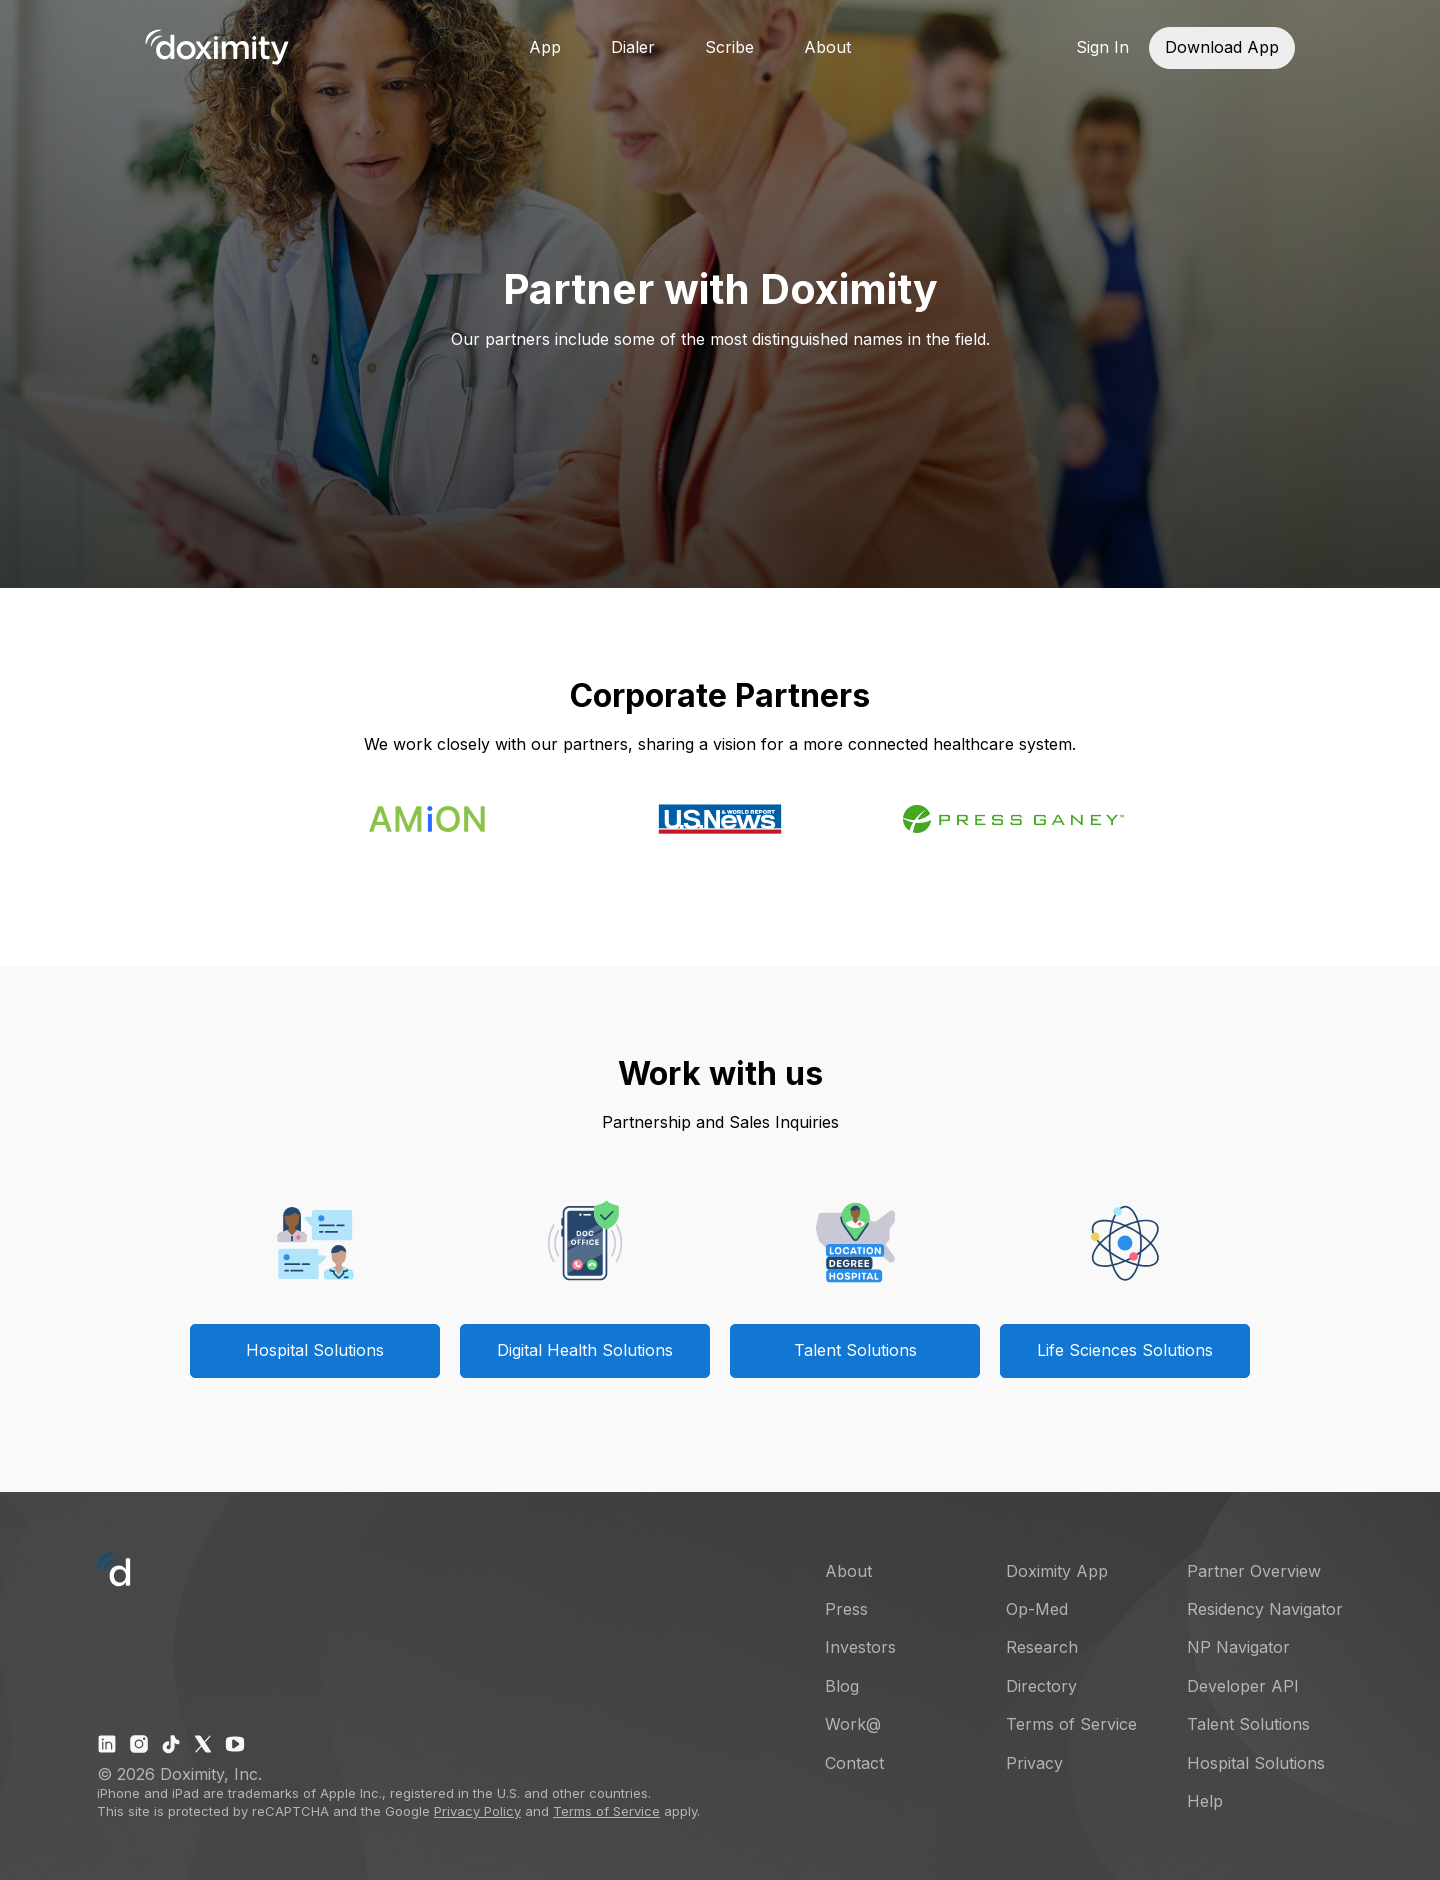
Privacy (1034, 1763)
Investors (860, 1647)
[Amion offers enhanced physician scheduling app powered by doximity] (427, 826)
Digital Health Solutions (585, 1350)
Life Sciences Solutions (1125, 1350)
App (545, 47)
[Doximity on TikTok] (171, 1744)
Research (1042, 1647)
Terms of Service (606, 1811)
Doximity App (1057, 1571)
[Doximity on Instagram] (139, 1744)
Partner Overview (1254, 1571)
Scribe (729, 47)
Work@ (853, 1724)
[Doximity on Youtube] (235, 1744)
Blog (842, 1686)
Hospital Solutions (315, 1350)
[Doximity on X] (203, 1744)
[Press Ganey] (1013, 829)
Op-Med (1037, 1609)
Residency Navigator (1265, 1609)
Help (1205, 1801)
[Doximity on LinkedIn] (107, 1744)
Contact (854, 1763)
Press (846, 1609)
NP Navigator (1238, 1647)
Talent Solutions (855, 1350)
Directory (1041, 1686)
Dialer (633, 47)
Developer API (1243, 1686)
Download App (1222, 47)
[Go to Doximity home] (217, 47)
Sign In (1102, 47)
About (827, 47)
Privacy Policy (477, 1811)
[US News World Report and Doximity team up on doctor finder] (720, 829)
